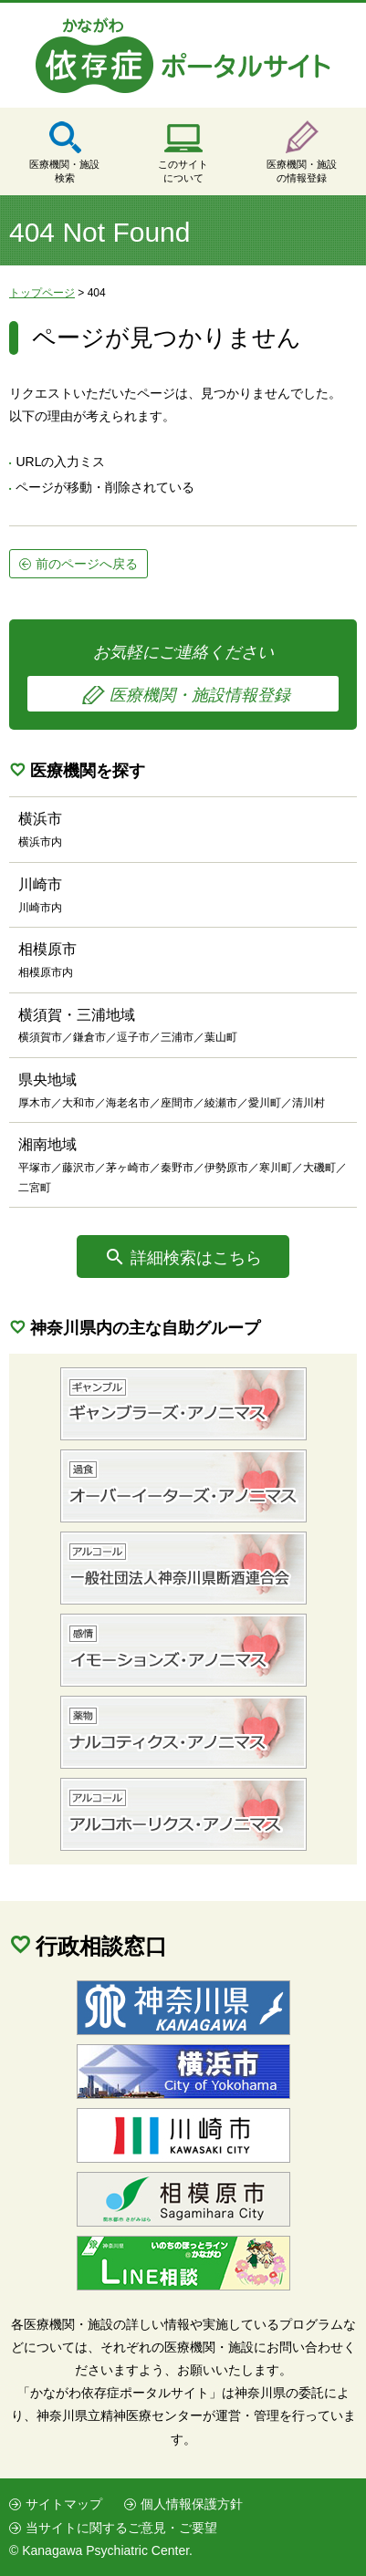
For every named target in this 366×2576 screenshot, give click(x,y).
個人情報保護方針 (192, 2504)
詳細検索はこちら (196, 1258)
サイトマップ (64, 2504)
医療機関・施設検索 (64, 171)
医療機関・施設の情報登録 (302, 171)
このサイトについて (183, 171)
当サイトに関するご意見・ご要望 (121, 2527)
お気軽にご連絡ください (183, 677)
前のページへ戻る (87, 563)
